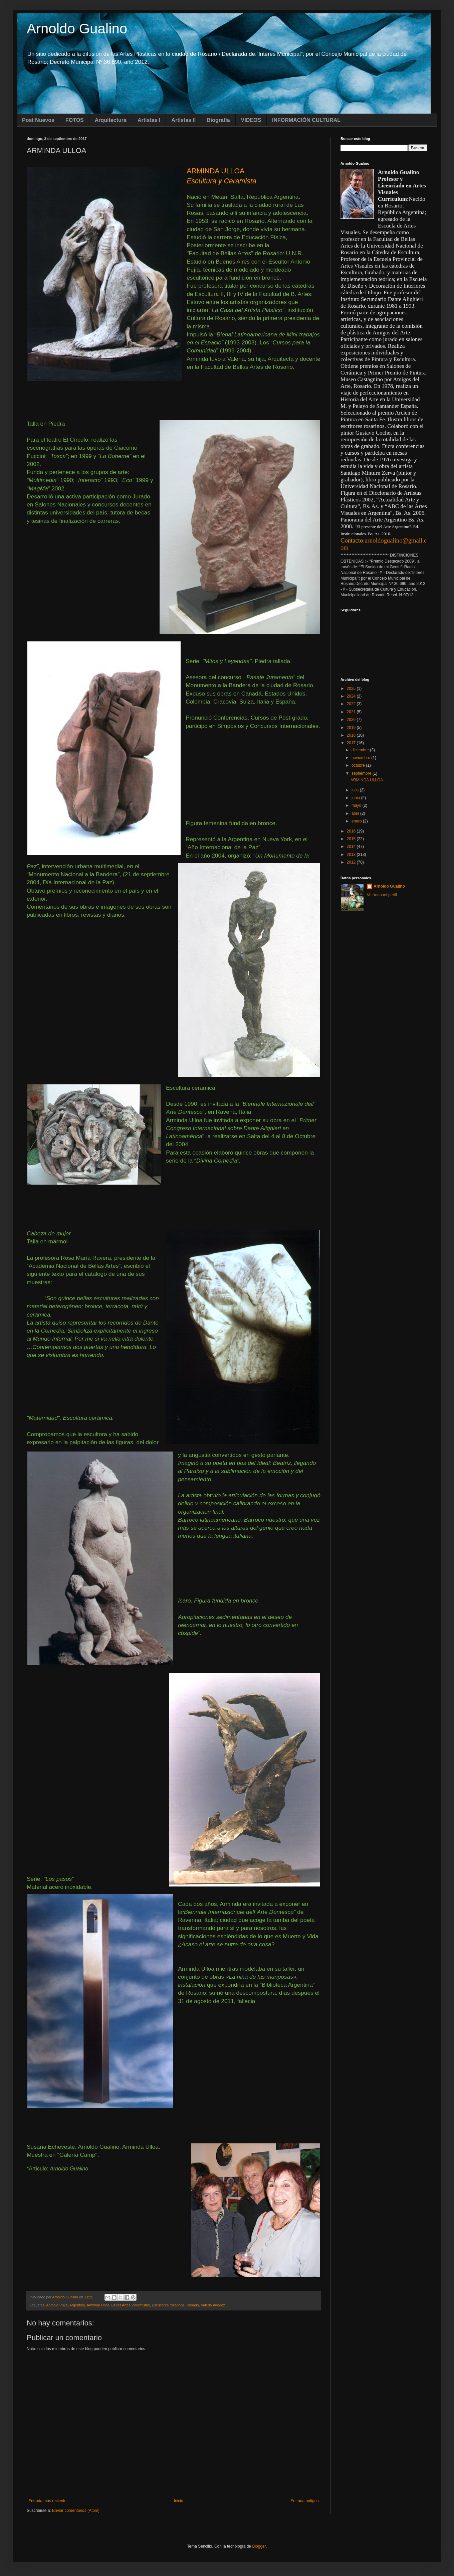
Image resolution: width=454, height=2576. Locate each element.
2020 (352, 719)
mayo (357, 805)
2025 (352, 688)
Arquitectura (111, 120)
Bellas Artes (121, 2305)
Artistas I (149, 120)
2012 (352, 862)
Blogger (259, 2546)
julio (356, 790)
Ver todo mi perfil (382, 895)
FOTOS (74, 120)
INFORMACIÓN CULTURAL (306, 120)
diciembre (361, 750)
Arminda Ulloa (98, 2305)
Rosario (193, 2305)
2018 (352, 735)
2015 (352, 839)
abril (356, 813)
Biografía (218, 120)
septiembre (362, 773)
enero (357, 821)
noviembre (361, 757)
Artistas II (183, 120)
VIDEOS (251, 120)
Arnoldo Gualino (77, 28)
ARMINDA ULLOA (367, 780)
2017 (352, 743)
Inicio (178, 2500)
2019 (352, 727)
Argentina (77, 2305)
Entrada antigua (304, 2500)
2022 (352, 704)
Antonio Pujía (56, 2305)
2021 (352, 712)
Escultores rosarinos (168, 2305)
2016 (352, 831)
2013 (352, 854)
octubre (359, 765)
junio (356, 797)
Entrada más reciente (47, 2500)
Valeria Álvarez (213, 2305)
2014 (352, 846)
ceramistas (141, 2305)
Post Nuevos (38, 120)
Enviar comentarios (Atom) (75, 2510)
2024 (352, 696)
